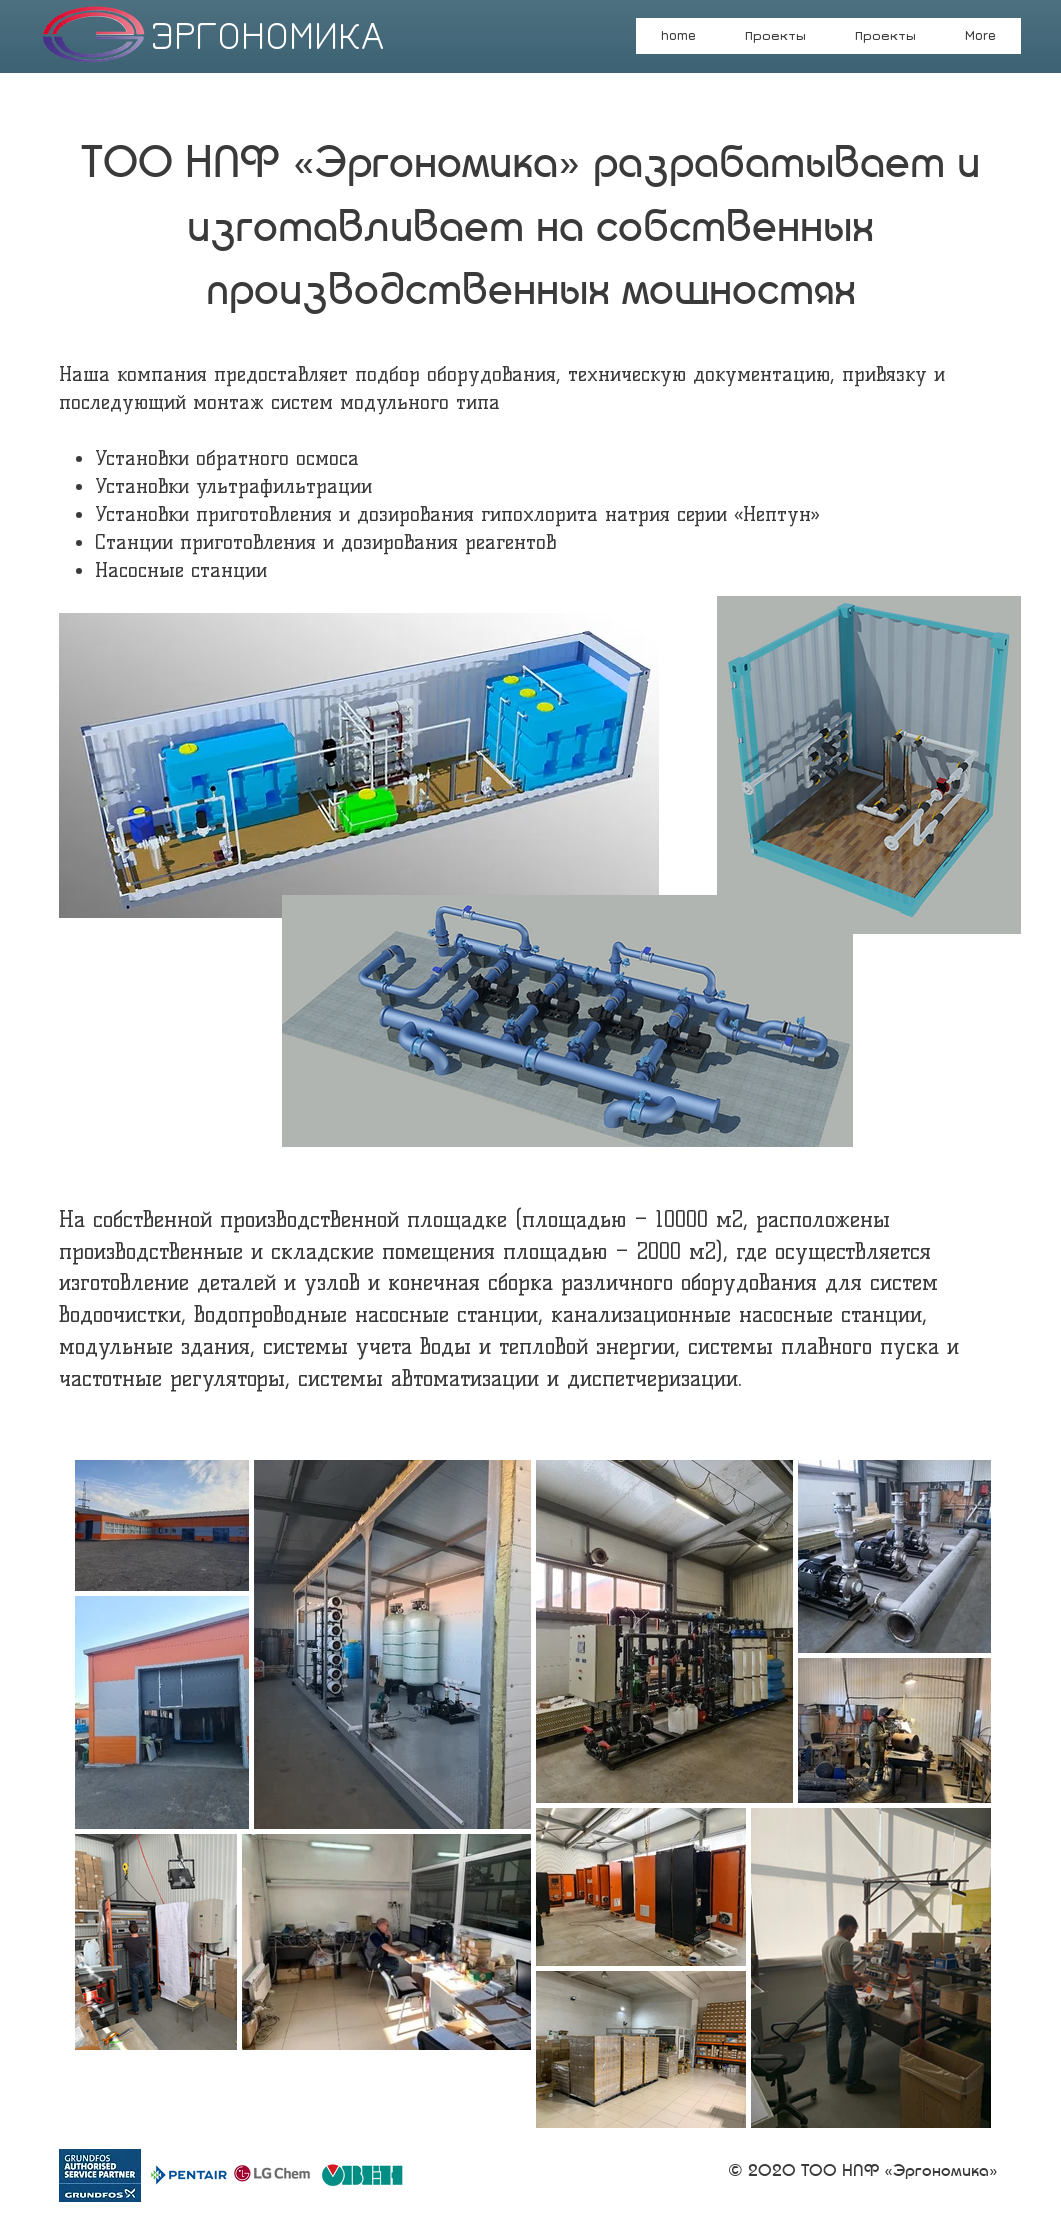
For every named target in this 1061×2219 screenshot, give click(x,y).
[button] (886, 42)
